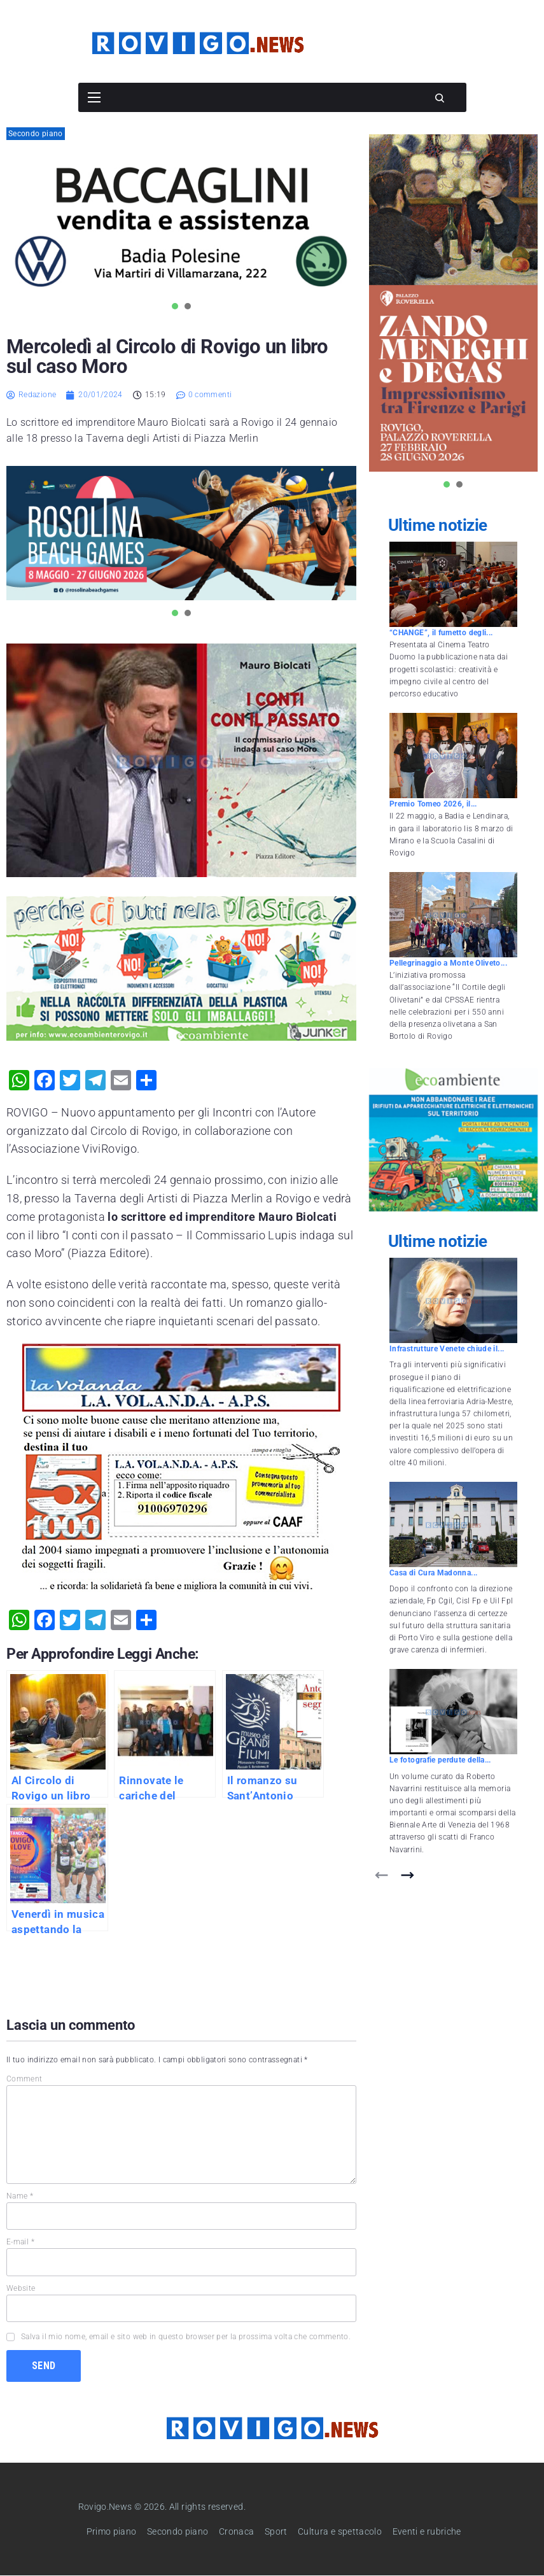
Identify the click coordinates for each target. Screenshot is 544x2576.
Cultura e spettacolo (340, 2531)
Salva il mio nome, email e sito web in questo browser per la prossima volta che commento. (186, 2336)
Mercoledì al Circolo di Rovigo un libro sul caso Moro (167, 356)
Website (21, 2288)
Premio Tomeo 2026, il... (433, 803)
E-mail (20, 2241)
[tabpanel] (181, 226)
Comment (24, 2078)
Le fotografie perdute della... (440, 1760)
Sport (276, 2531)
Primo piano (112, 2531)
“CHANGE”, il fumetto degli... (440, 632)
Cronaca (237, 2531)
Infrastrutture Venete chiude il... (446, 1348)
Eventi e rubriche (427, 2531)
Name (19, 2196)
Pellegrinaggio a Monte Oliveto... (448, 963)
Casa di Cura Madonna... (433, 1572)
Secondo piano (35, 133)
